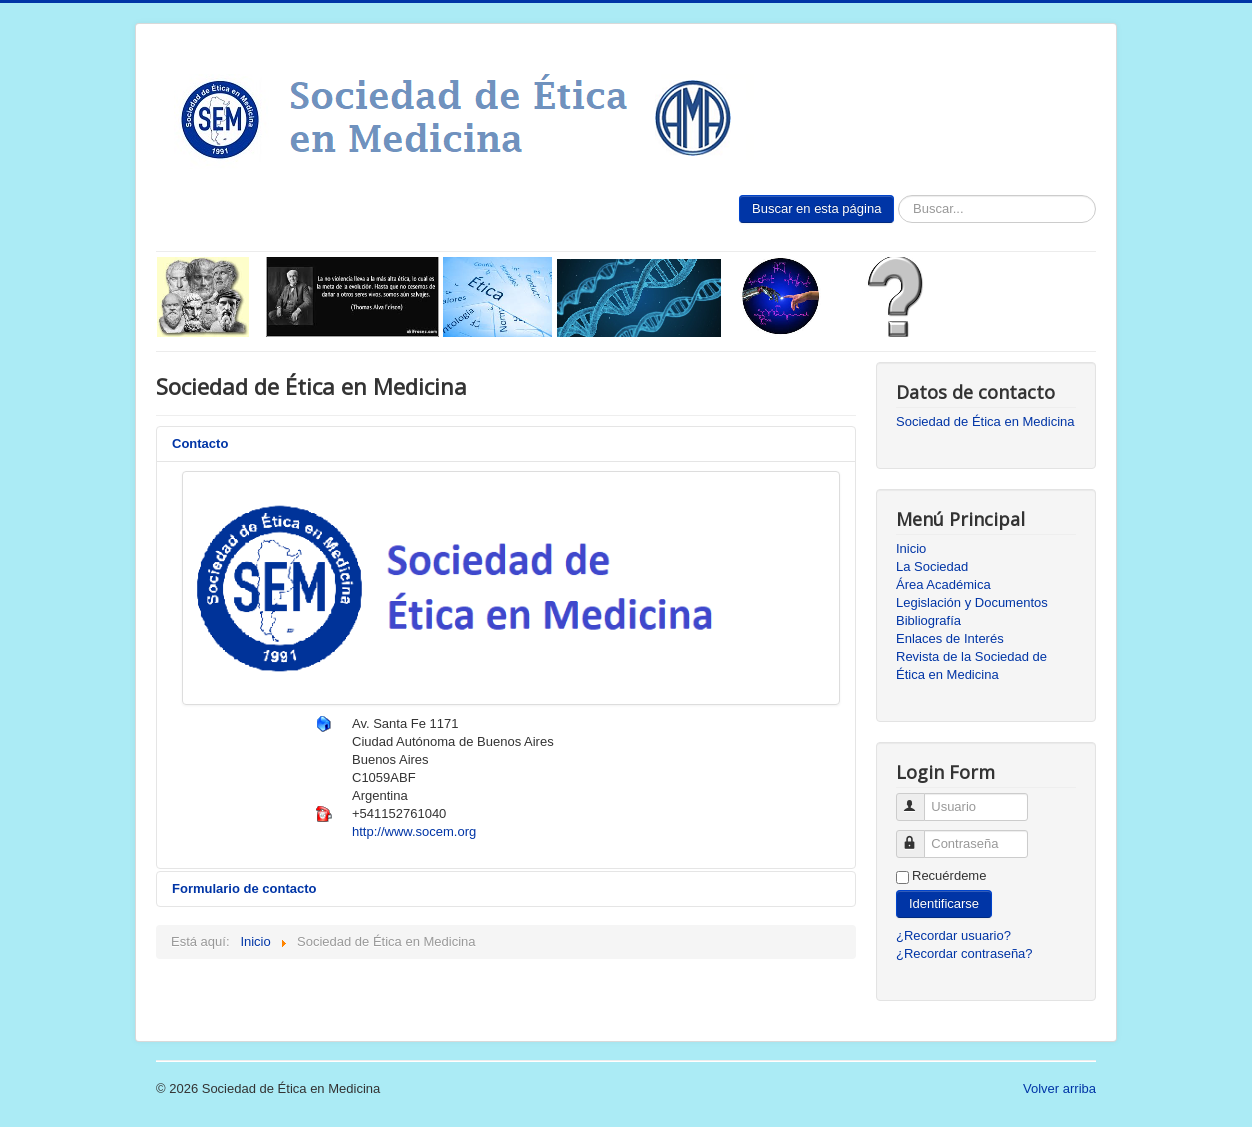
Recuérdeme (949, 875)
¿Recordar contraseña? (964, 953)
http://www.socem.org (414, 831)
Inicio (911, 548)
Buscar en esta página (816, 208)
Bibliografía (928, 620)
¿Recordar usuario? (953, 935)
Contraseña (919, 835)
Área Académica (943, 584)
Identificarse (944, 903)
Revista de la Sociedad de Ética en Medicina (971, 665)
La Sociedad (932, 566)
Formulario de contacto (244, 888)
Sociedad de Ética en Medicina (985, 421)
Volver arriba (1059, 1088)
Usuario (919, 798)
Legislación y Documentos (972, 602)
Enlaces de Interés (950, 638)
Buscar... (894, 195)
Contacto (200, 443)
